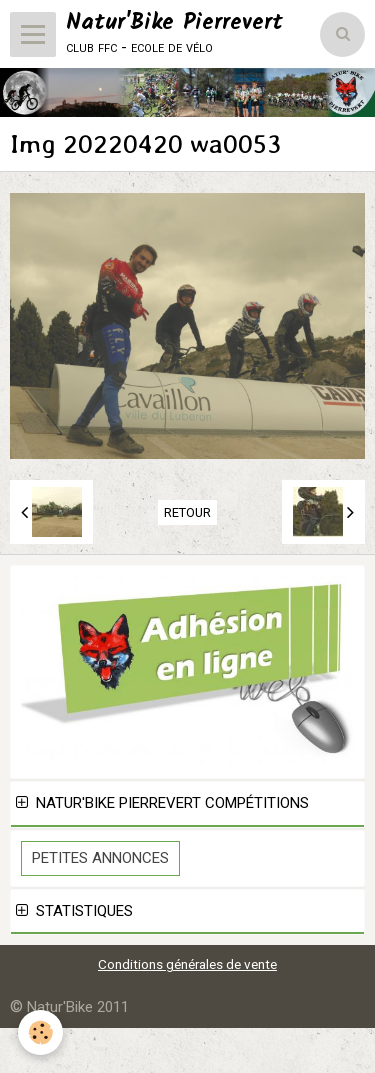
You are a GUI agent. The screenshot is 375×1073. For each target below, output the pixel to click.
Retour (187, 512)
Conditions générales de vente (187, 964)
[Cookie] (40, 1032)
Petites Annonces (100, 858)
